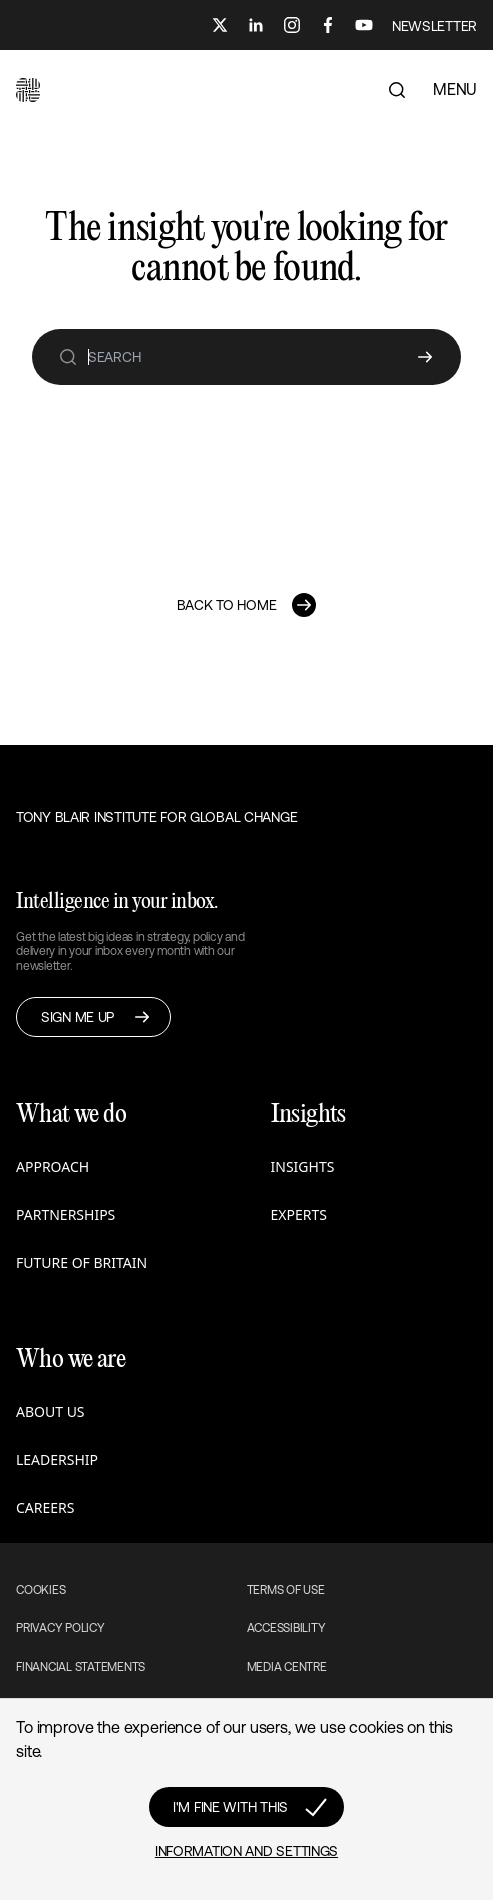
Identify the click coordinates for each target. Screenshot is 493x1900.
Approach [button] (52, 1166)
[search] (68, 357)
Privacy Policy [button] (60, 1628)
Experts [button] (299, 1214)
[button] (28, 90)
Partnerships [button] (65, 1214)
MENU (455, 89)
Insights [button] (303, 1166)
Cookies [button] (40, 1590)
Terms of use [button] (286, 1590)
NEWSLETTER (434, 26)
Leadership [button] (57, 1459)
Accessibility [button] (286, 1628)
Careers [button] (45, 1507)
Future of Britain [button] (81, 1262)
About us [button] (50, 1411)
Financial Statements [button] (80, 1667)
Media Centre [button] (287, 1667)
